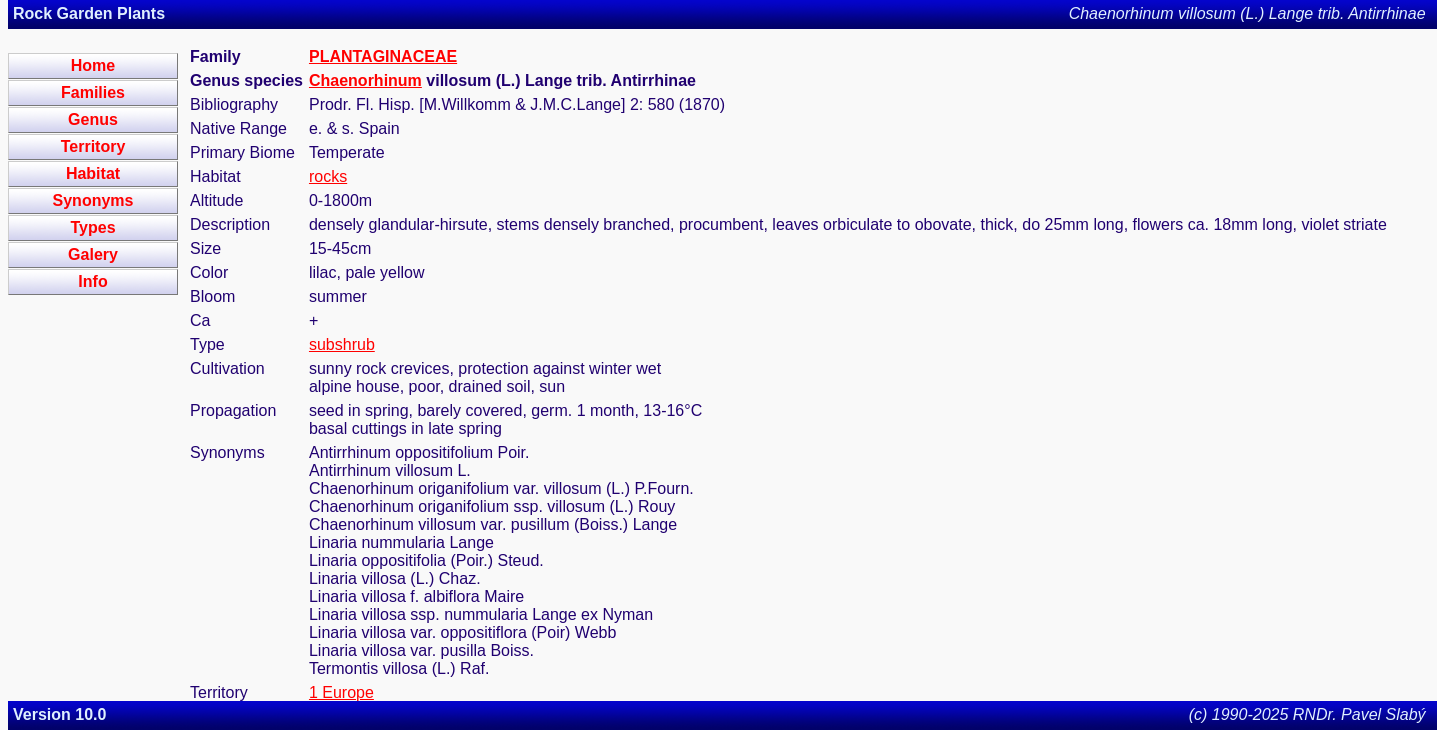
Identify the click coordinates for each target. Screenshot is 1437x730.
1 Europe (341, 692)
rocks (328, 176)
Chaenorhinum (365, 80)
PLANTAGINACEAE (383, 56)
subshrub (342, 344)
